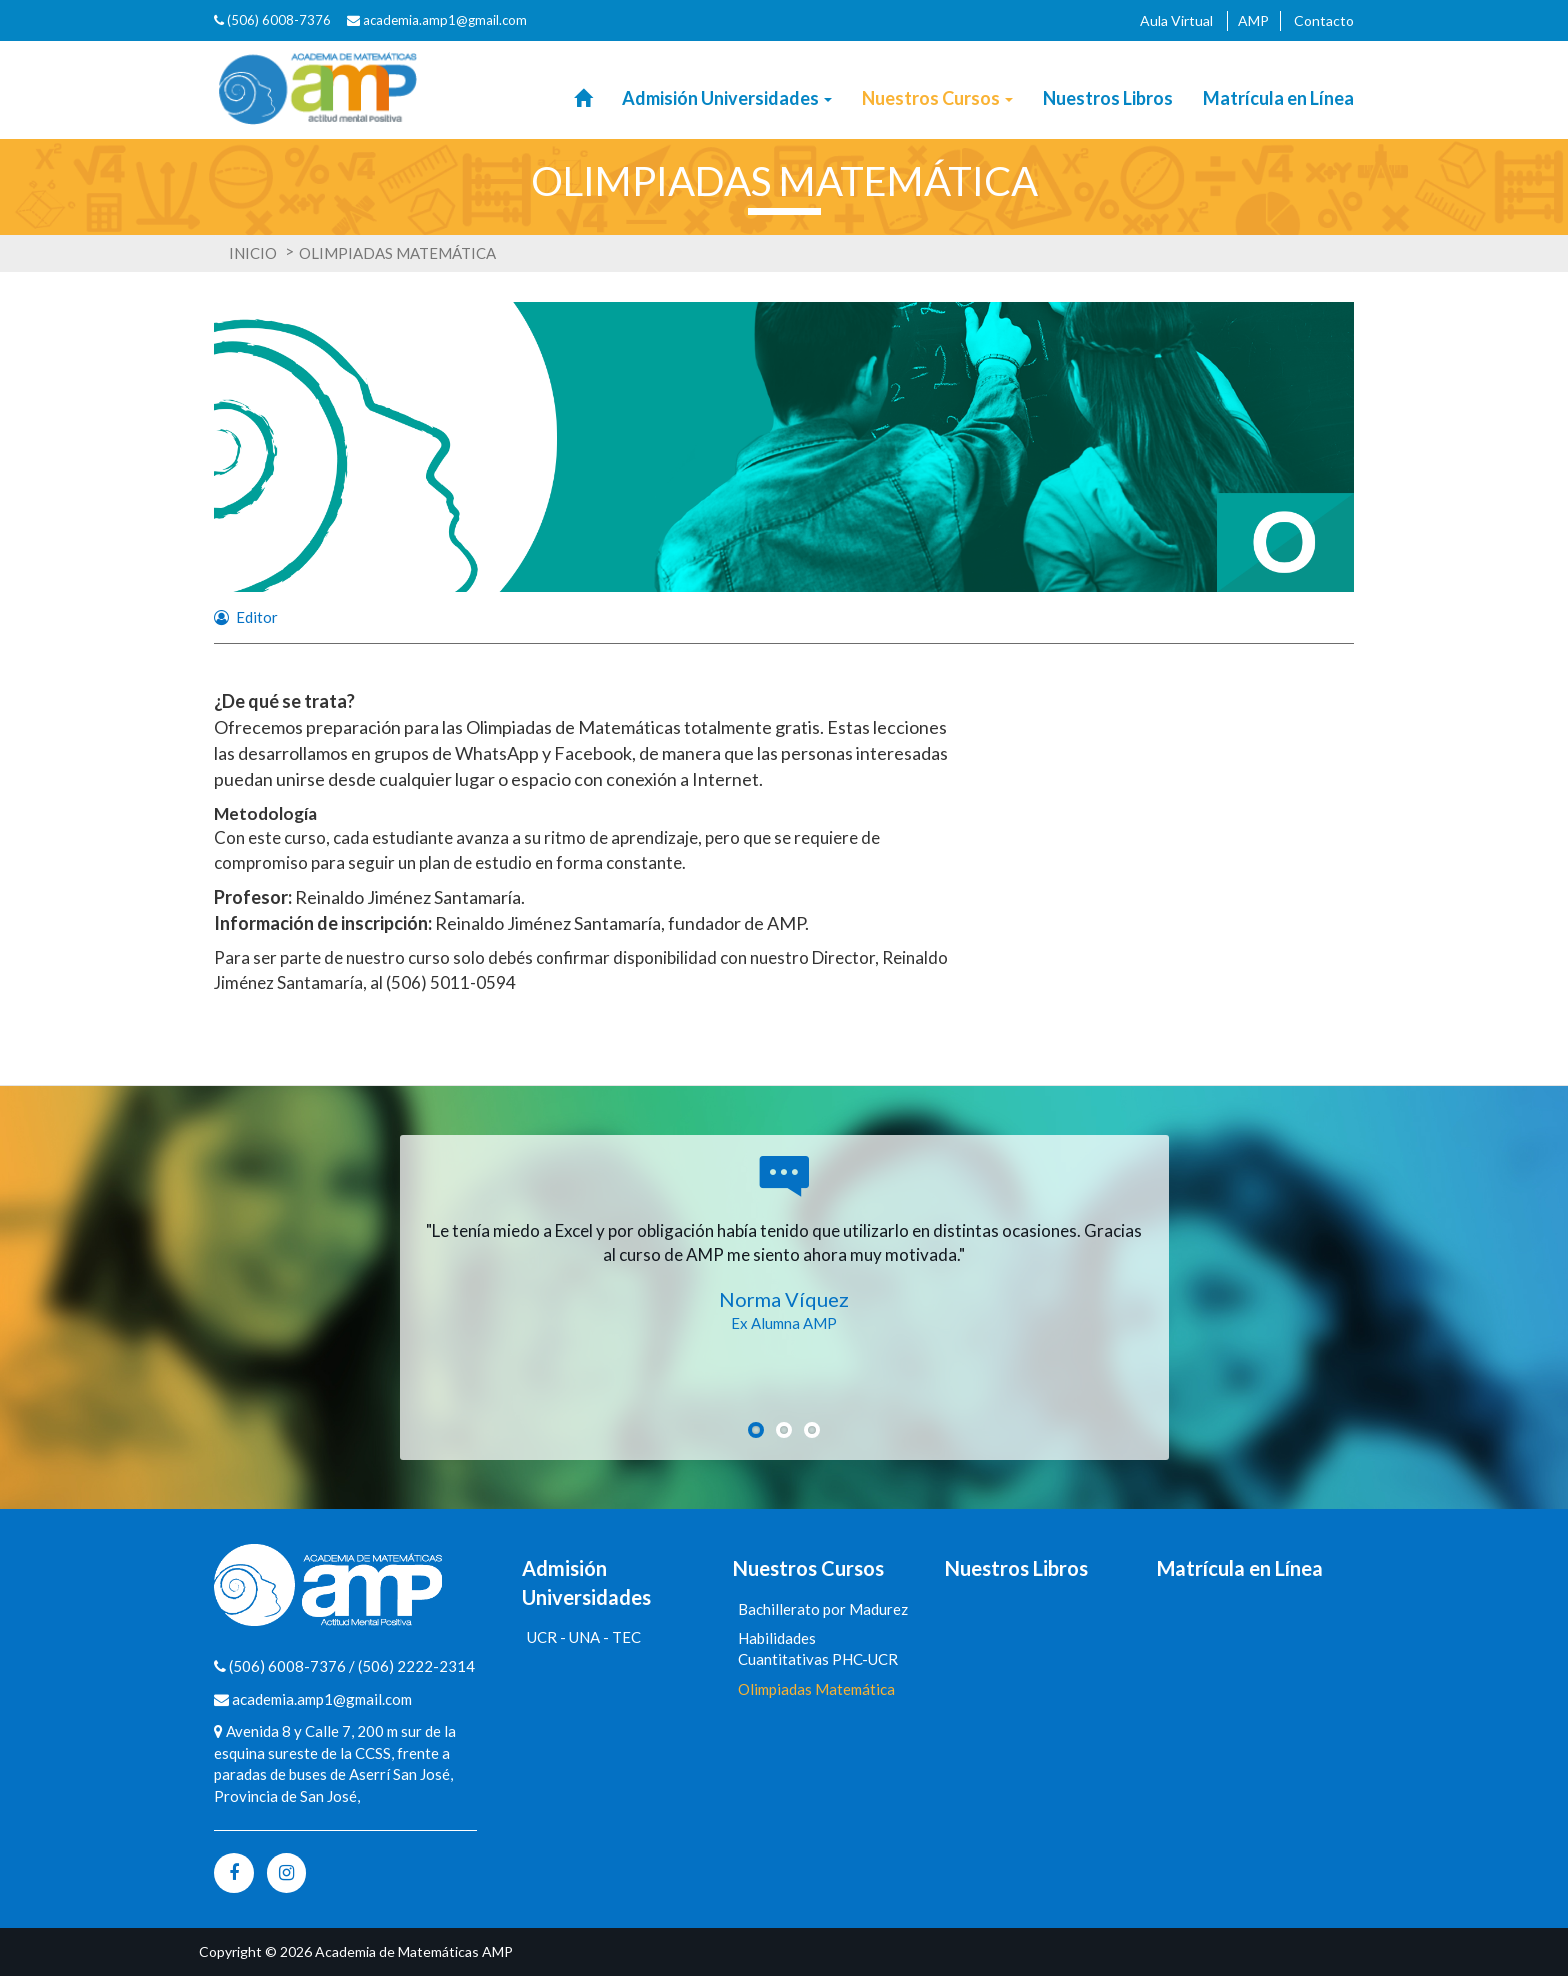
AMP (1253, 20)
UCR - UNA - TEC (584, 1637)
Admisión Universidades (727, 98)
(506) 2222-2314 (416, 1666)
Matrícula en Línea (1278, 98)
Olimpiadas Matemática (816, 1689)
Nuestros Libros (1108, 98)
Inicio (253, 253)
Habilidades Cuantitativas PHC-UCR (818, 1648)
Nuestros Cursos (937, 98)
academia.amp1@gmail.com (445, 20)
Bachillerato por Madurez (823, 1609)
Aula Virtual (1176, 20)
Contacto (1324, 20)
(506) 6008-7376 (272, 20)
